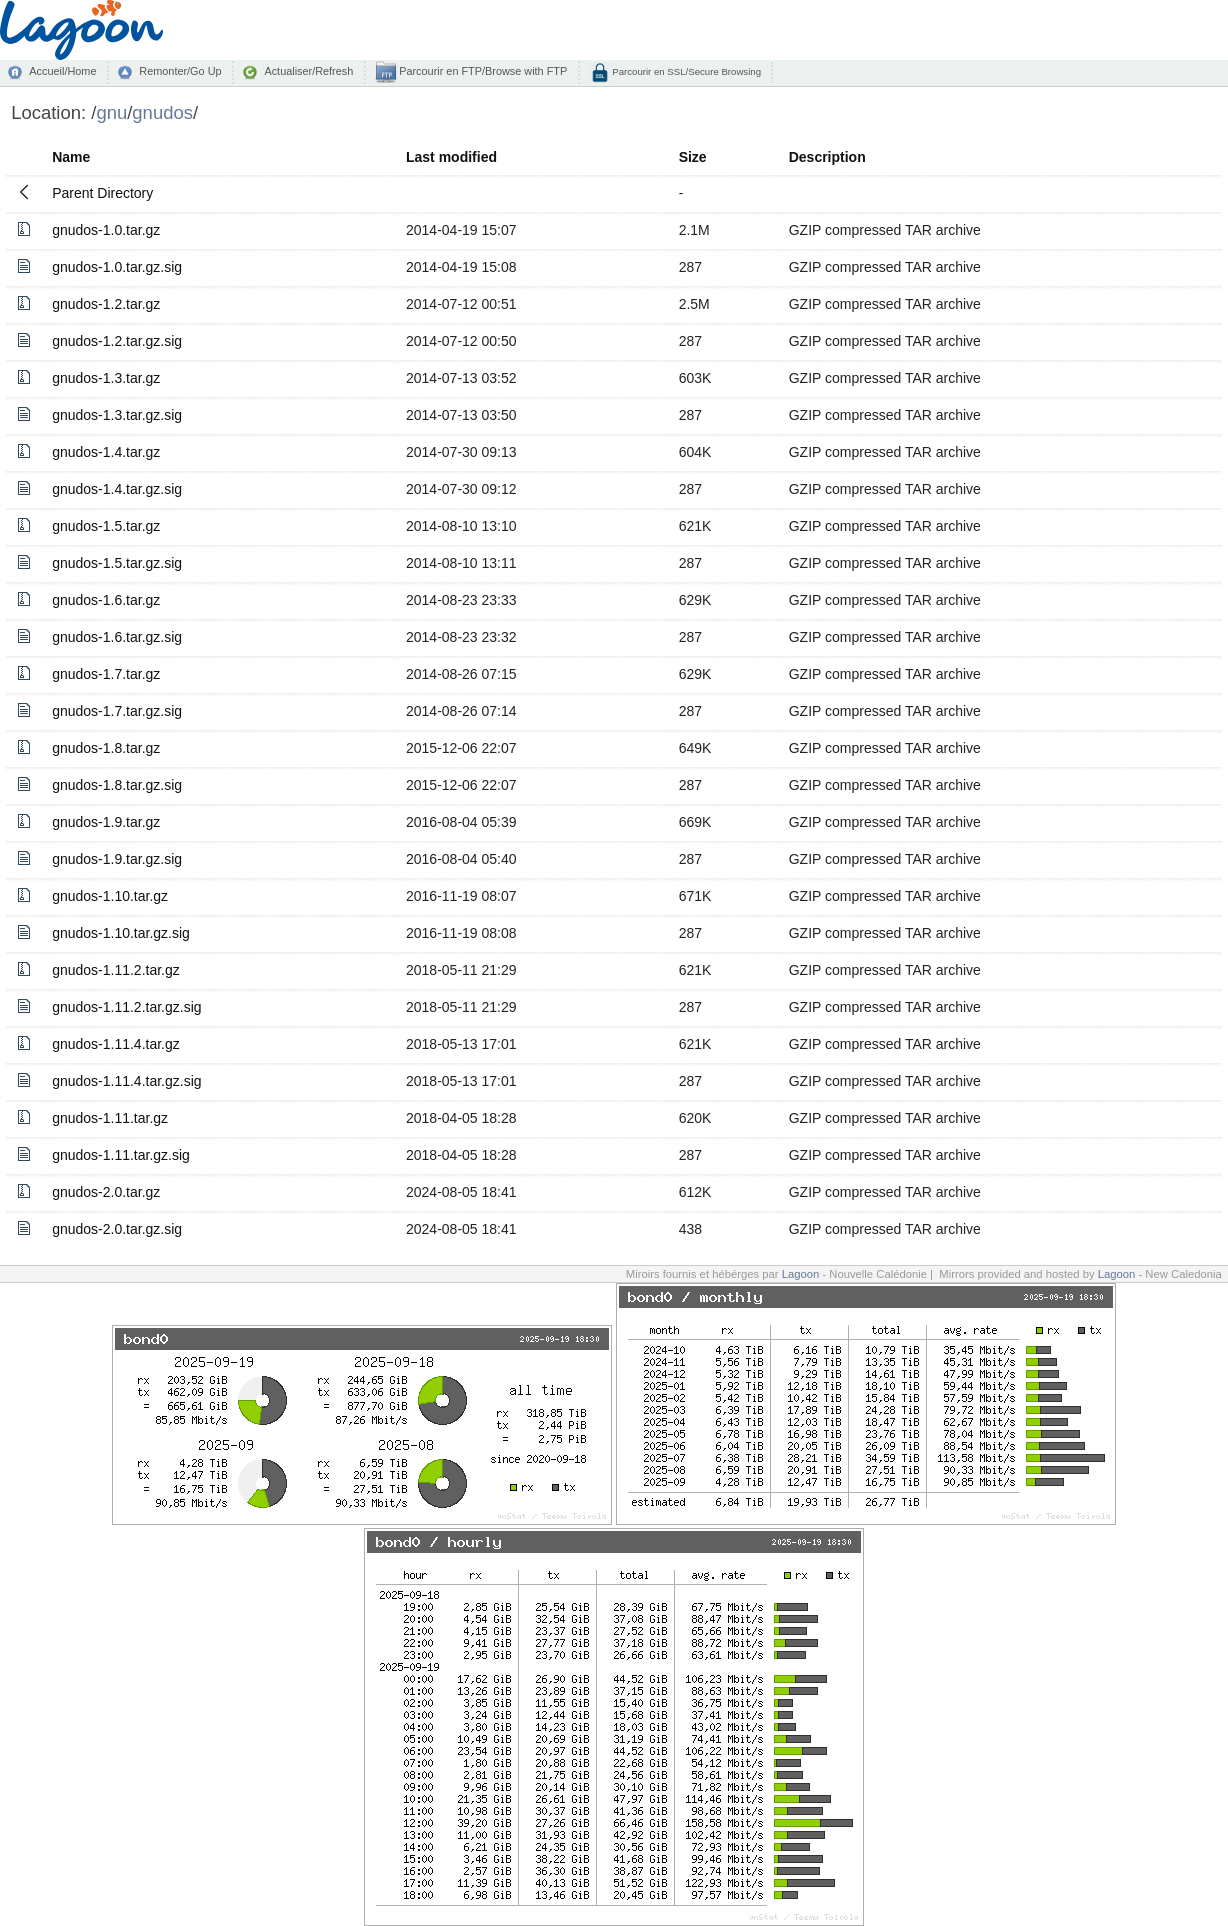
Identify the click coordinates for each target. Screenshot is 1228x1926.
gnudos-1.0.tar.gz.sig (117, 267)
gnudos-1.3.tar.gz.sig (117, 415)
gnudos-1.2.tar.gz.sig (117, 341)
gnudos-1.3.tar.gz (106, 378)
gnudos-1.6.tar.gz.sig (117, 637)
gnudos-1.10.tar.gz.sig (121, 933)
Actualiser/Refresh (308, 71)
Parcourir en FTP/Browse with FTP (481, 71)
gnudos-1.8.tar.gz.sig (117, 785)
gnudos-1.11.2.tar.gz (116, 970)
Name (71, 157)
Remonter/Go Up (180, 71)
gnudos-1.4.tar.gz (106, 452)
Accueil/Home (62, 71)
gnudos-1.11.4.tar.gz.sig (126, 1081)
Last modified (451, 157)
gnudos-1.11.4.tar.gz (116, 1044)
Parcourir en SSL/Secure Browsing (685, 71)
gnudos (162, 112)
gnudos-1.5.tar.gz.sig (117, 563)
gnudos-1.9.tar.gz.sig (117, 859)
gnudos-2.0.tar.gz (106, 1192)
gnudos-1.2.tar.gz (106, 304)
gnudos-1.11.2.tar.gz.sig (126, 1007)
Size (693, 157)
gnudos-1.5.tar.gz (106, 526)
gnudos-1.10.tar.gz (110, 896)
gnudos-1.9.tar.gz (106, 822)
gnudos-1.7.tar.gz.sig (117, 711)
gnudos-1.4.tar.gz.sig (117, 489)
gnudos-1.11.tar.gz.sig (121, 1155)
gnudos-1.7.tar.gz (106, 674)
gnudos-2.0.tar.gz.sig (117, 1229)
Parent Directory (102, 193)
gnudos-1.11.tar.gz (110, 1118)
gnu (111, 112)
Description (827, 157)
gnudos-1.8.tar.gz (106, 748)
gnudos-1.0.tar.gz (106, 230)
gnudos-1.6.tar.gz (106, 600)
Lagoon (801, 1274)
